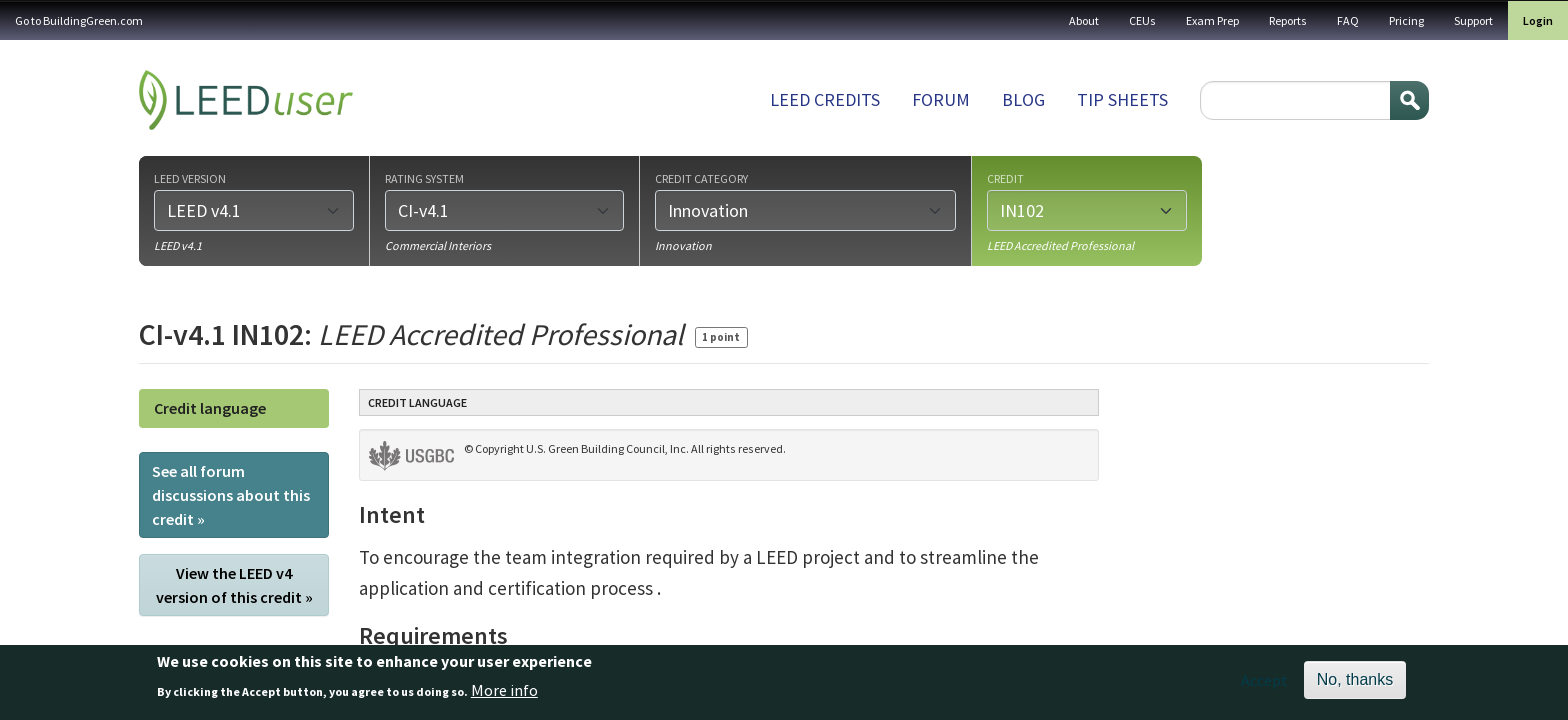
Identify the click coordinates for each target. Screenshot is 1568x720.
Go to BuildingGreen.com (79, 20)
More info (504, 695)
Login (1538, 20)
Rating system (424, 178)
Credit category (701, 178)
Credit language (210, 408)
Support (1473, 20)
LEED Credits (825, 99)
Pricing (1406, 20)
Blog (1023, 99)
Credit (1005, 178)
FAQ (1348, 20)
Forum (941, 99)
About (1084, 20)
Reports (1288, 20)
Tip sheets (1122, 99)
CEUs (1142, 20)
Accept (1264, 686)
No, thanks (1355, 685)
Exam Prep (1212, 20)
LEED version (190, 178)
